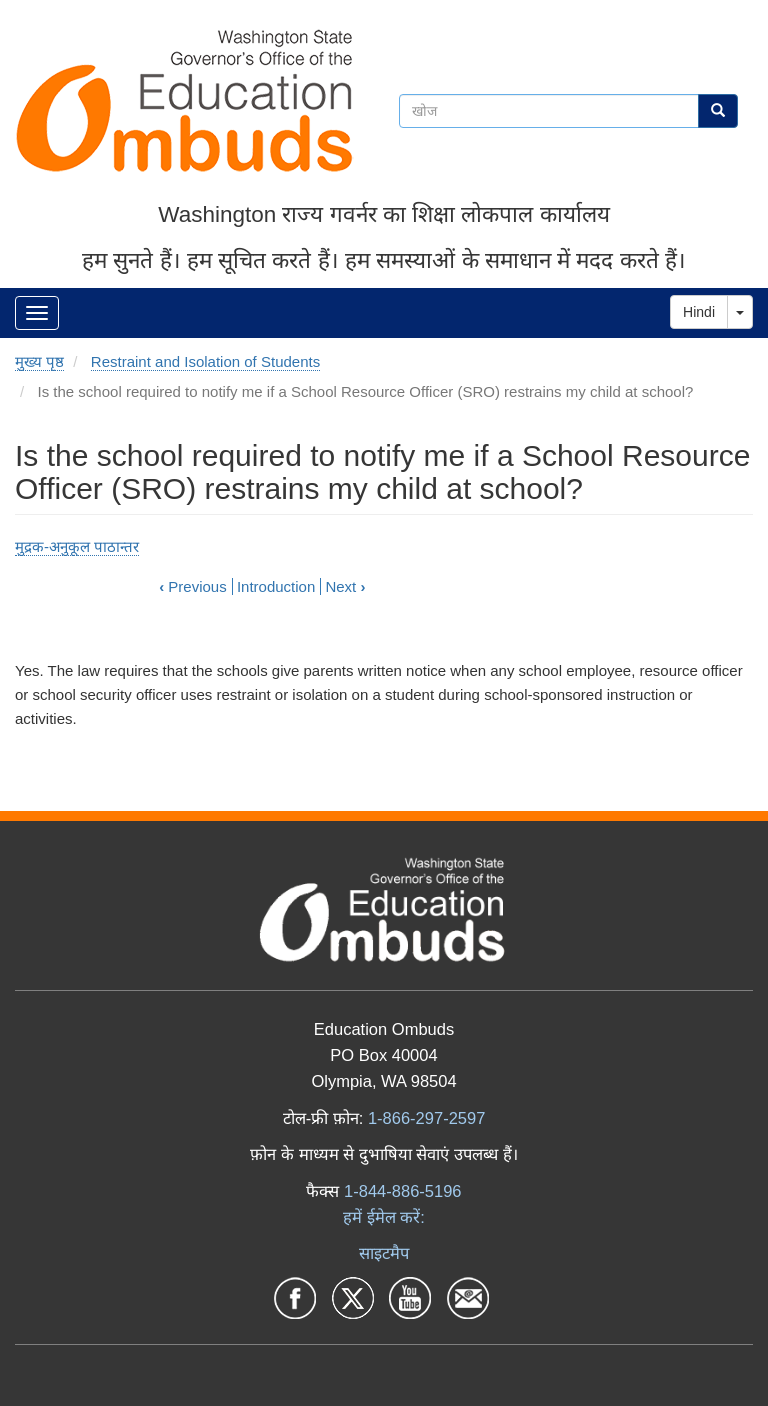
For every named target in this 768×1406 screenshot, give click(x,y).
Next (345, 586)
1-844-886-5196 (402, 1191)
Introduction (276, 586)
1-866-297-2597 (426, 1118)
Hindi (699, 312)
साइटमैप (384, 1253)
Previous (193, 586)
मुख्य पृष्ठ (39, 361)
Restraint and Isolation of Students (205, 361)
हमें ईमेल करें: (384, 1217)
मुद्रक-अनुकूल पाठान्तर (77, 546)
